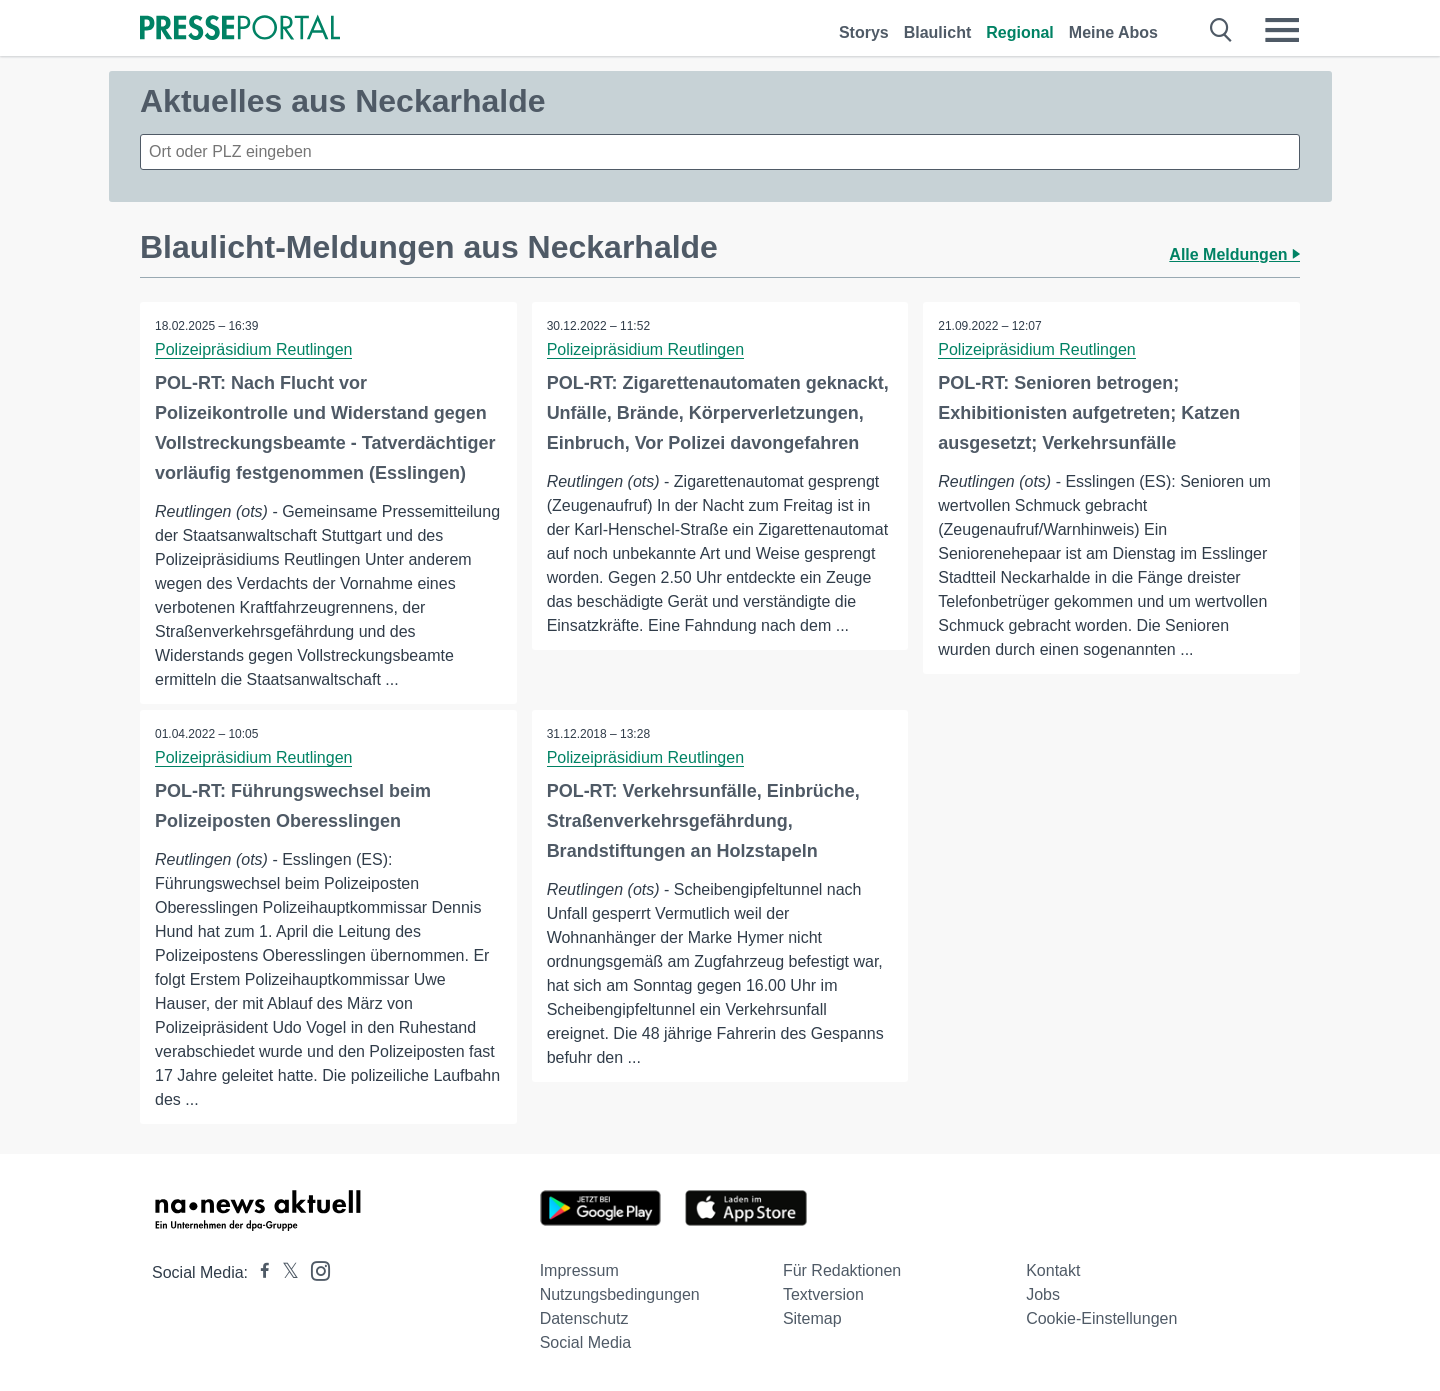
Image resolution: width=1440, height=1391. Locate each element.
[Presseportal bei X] (284, 1272)
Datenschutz (584, 1318)
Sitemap (812, 1318)
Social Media (586, 1342)
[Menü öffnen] (1282, 30)
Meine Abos (1113, 32)
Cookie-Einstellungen (1101, 1318)
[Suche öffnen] (1221, 30)
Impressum (579, 1270)
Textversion (823, 1294)
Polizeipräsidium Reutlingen (253, 349)
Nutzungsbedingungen (620, 1294)
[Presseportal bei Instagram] (314, 1269)
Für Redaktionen (842, 1270)
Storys (864, 32)
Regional (1020, 32)
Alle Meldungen (1234, 254)
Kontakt (1053, 1270)
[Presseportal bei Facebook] (259, 1272)
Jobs (1043, 1294)
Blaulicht (938, 32)
